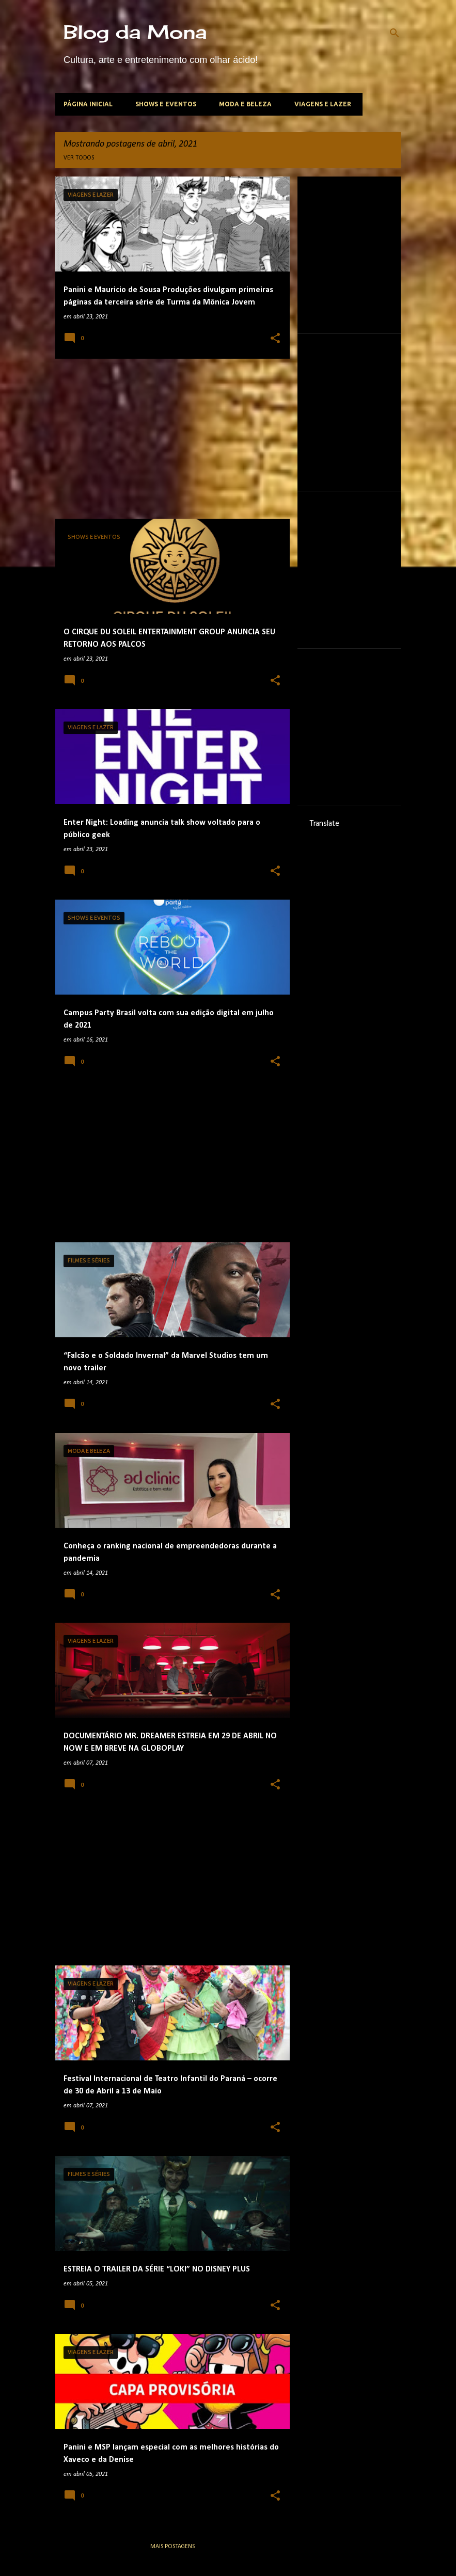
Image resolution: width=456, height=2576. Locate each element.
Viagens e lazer (322, 104)
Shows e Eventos (165, 104)
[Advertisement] (168, 438)
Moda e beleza (245, 104)
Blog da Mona (135, 32)
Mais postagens (172, 2546)
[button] (275, 339)
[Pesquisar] (394, 33)
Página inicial (88, 104)
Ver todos (79, 158)
